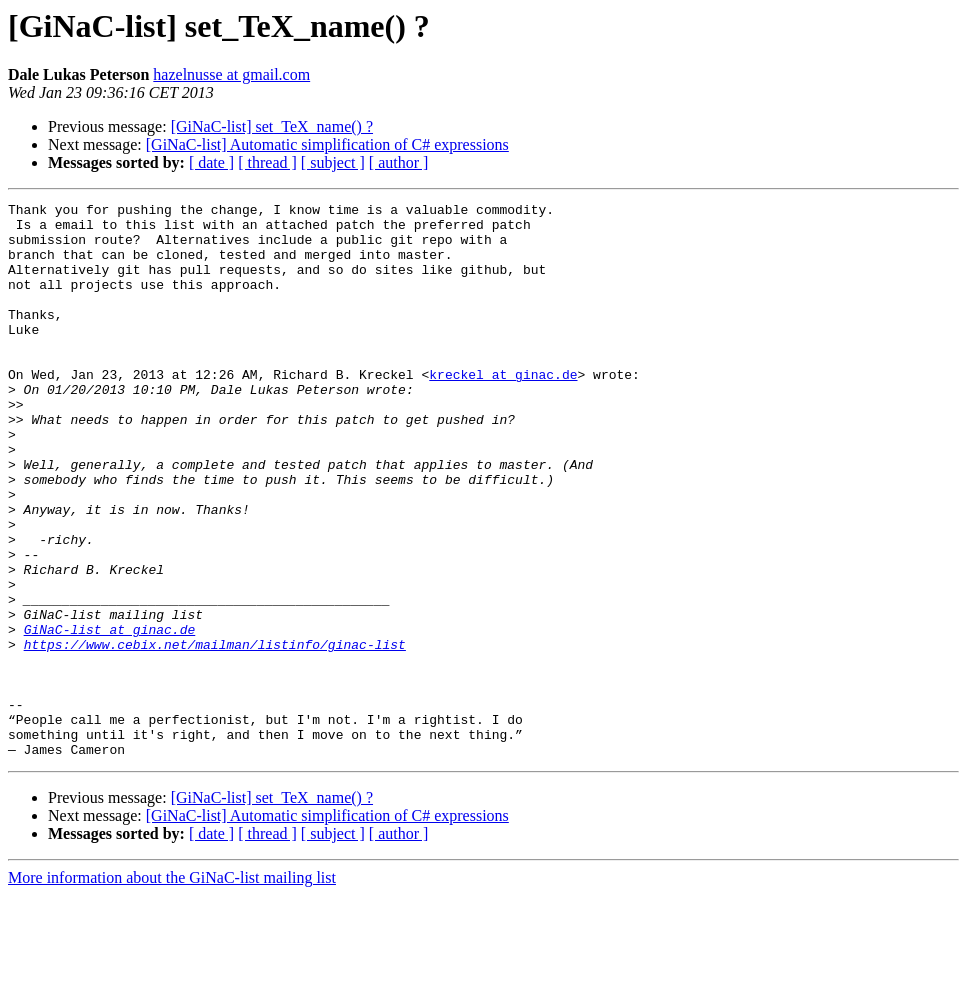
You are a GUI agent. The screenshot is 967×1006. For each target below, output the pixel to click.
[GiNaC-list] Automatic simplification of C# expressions (327, 144)
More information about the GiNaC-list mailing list (172, 988)
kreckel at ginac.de (503, 410)
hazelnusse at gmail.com (231, 74)
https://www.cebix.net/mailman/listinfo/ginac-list (215, 734)
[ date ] (211, 162)
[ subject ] (333, 162)
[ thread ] (267, 162)
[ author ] (399, 162)
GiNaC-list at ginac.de (110, 716)
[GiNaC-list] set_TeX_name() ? (272, 126)
